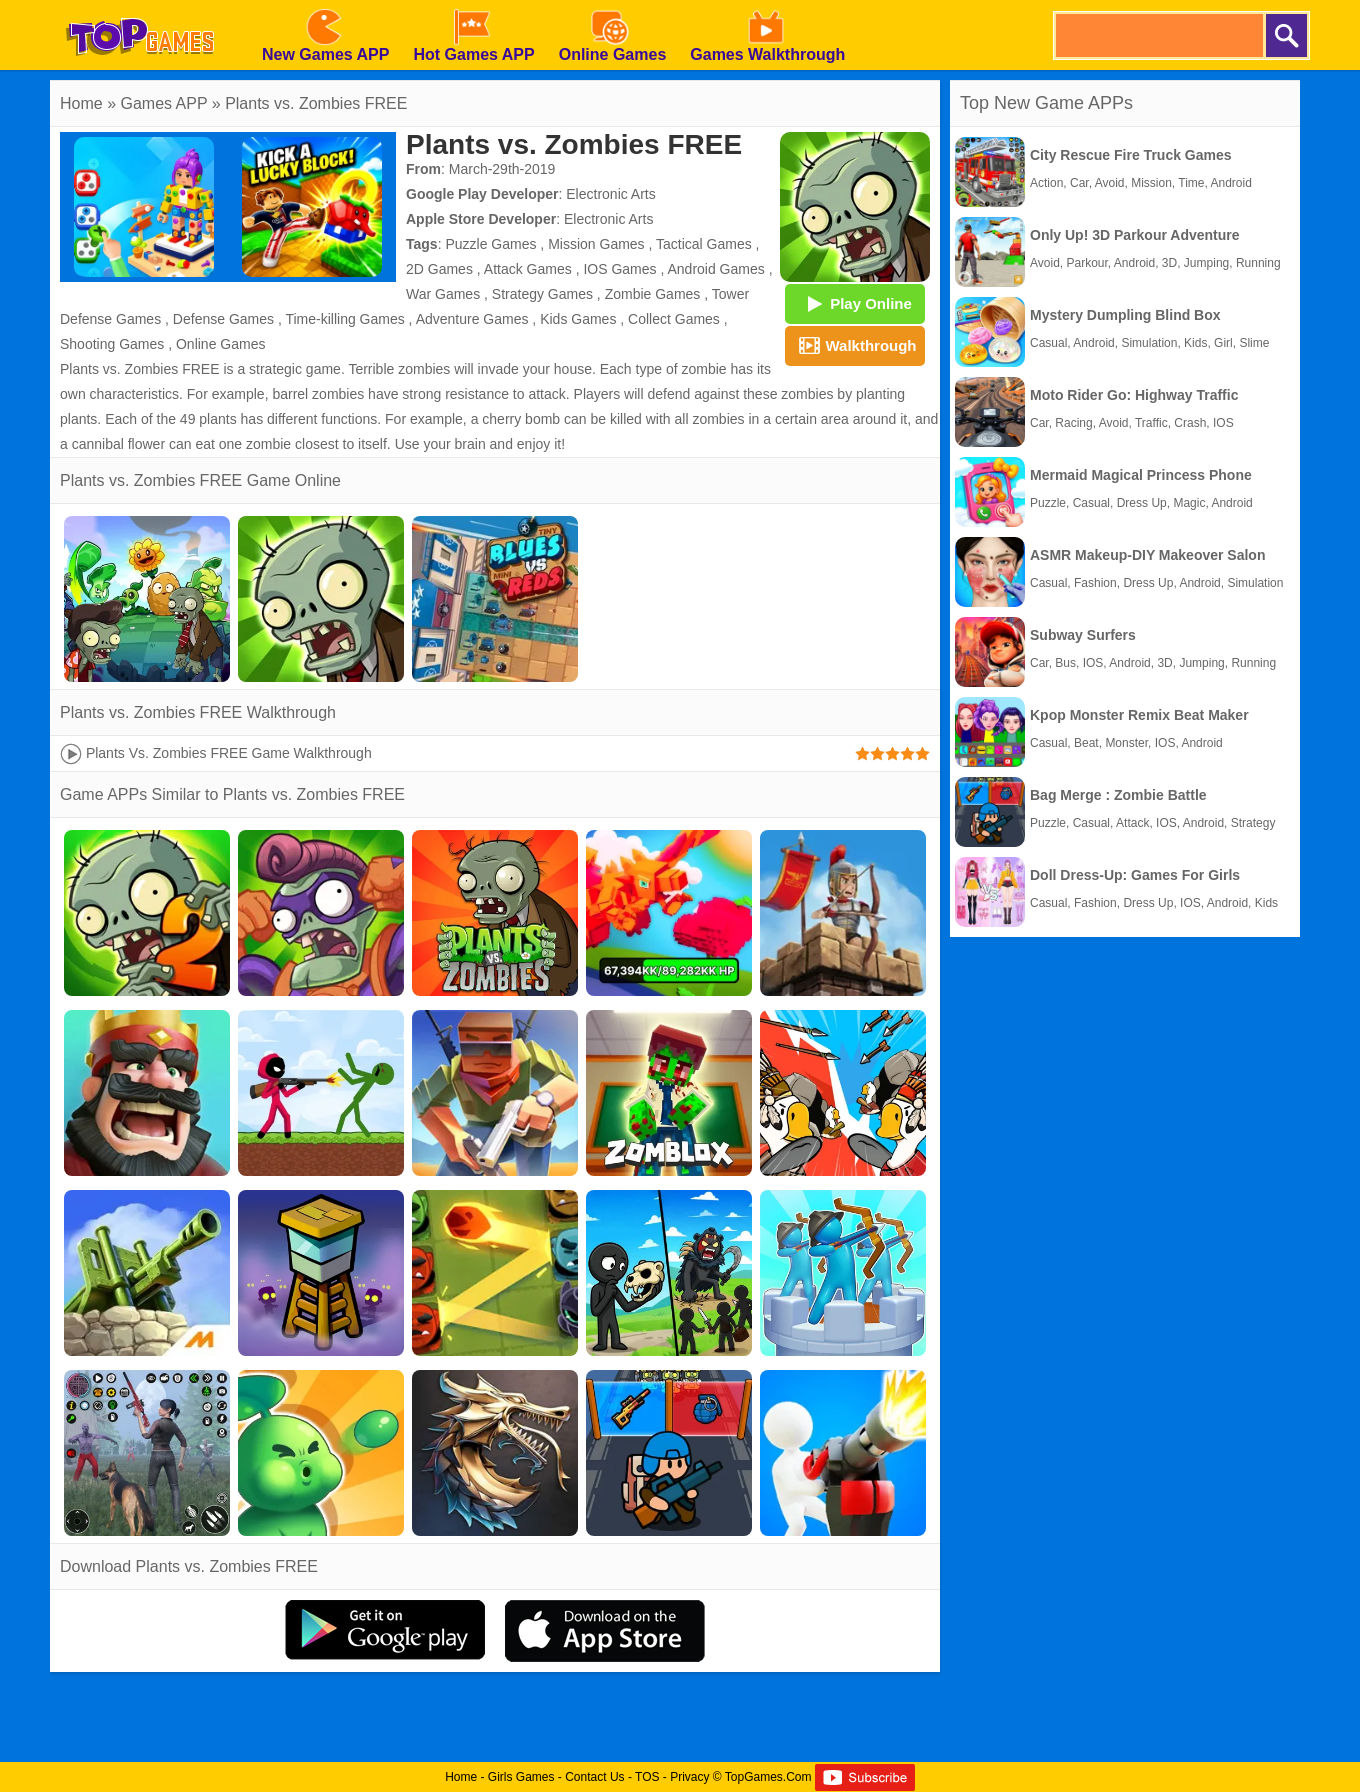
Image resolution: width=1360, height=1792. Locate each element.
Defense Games (223, 319)
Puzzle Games (490, 244)
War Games (443, 294)
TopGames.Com (768, 1777)
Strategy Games (542, 294)
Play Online (855, 303)
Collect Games (674, 319)
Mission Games (596, 244)
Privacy (689, 1777)
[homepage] (140, 7)
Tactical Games (704, 244)
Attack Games (528, 269)
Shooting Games (112, 344)
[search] (1158, 35)
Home (81, 103)
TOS (647, 1777)
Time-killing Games (344, 319)
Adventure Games (472, 319)
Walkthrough (854, 345)
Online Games (220, 344)
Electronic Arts (610, 194)
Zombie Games (653, 294)
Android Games (715, 269)
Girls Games (521, 1777)
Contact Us (594, 1777)
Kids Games (578, 319)
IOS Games (619, 269)
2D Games (439, 269)
